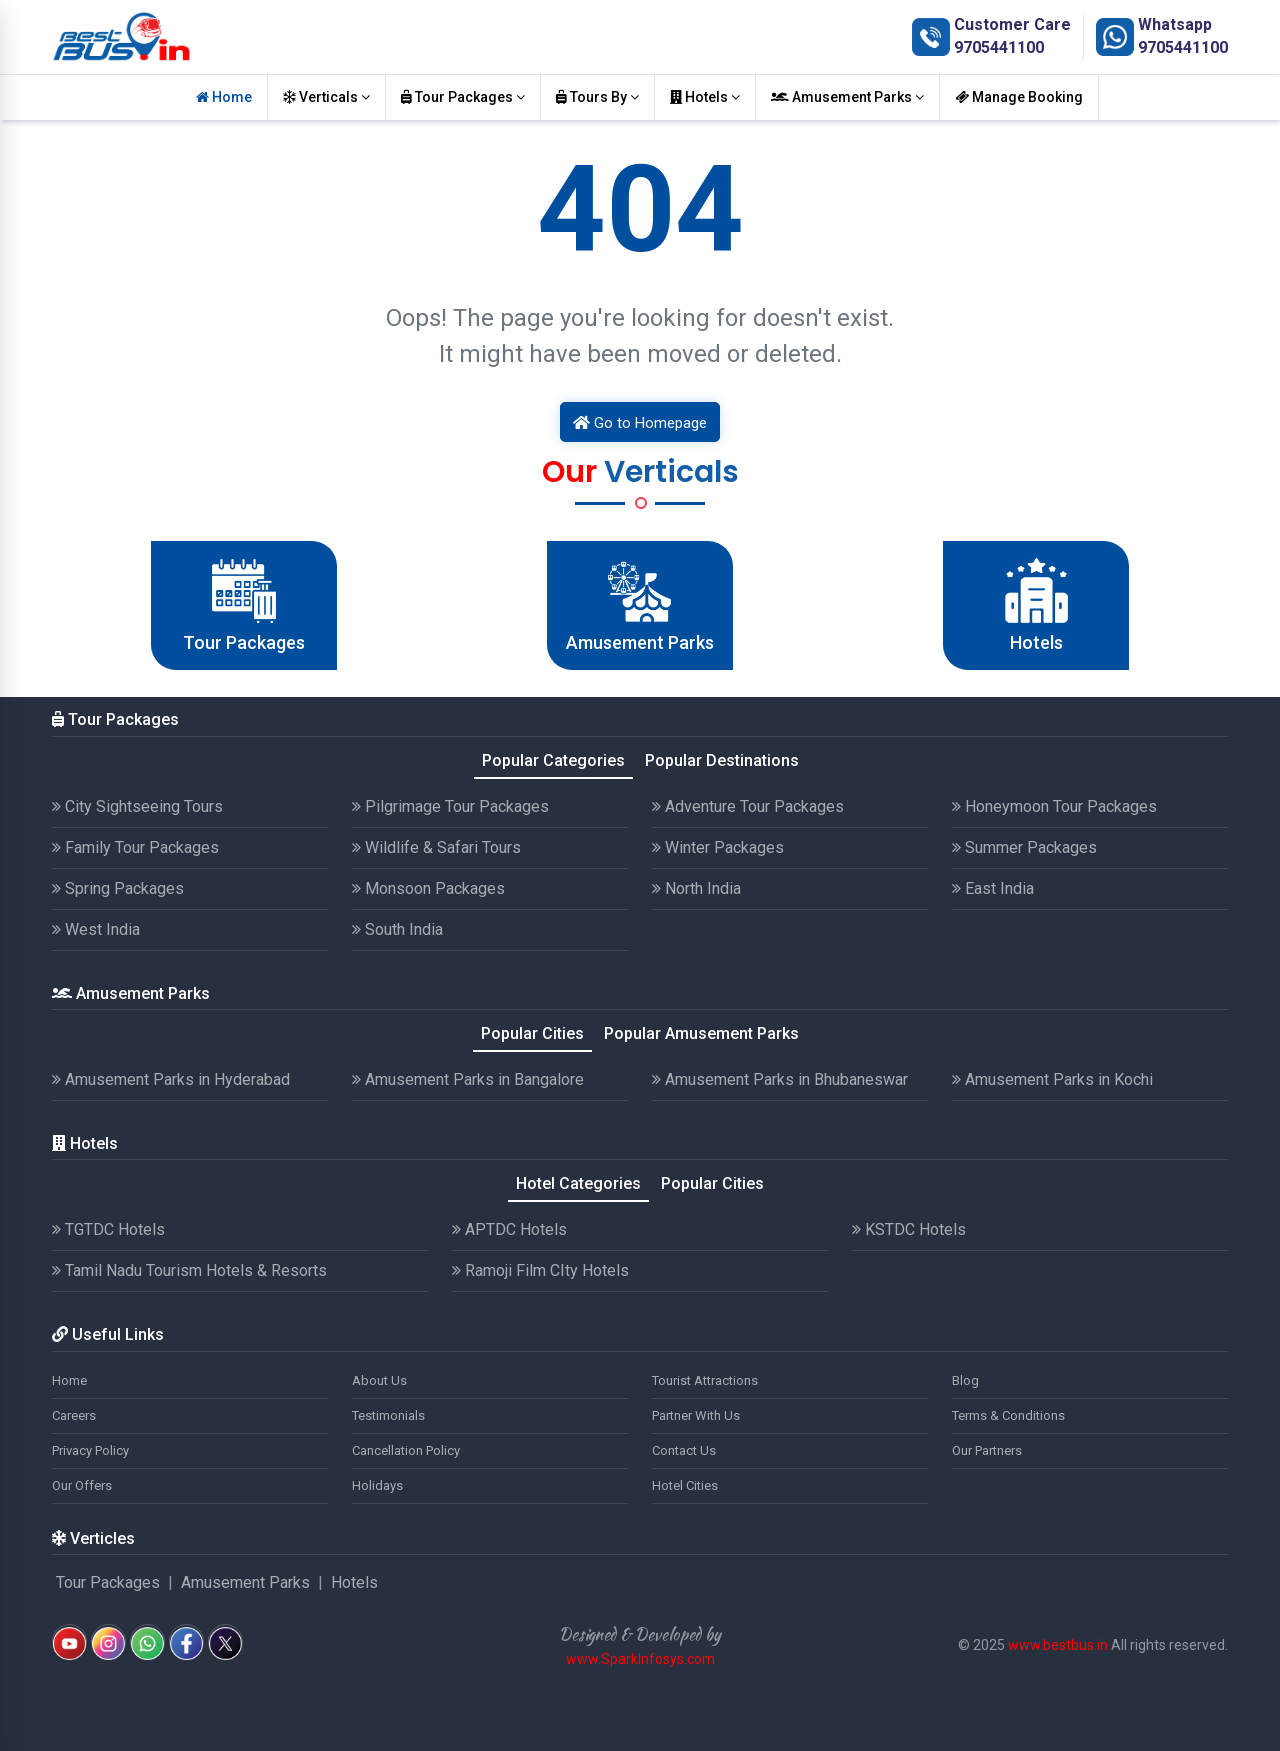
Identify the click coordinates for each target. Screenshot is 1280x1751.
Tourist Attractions (705, 1380)
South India (397, 929)
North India (696, 888)
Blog (965, 1380)
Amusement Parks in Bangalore (468, 1079)
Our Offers (82, 1485)
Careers (74, 1415)
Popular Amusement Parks (701, 1033)
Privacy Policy (90, 1450)
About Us (379, 1380)
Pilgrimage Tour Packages (450, 806)
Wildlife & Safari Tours (436, 847)
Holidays (377, 1485)
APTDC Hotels (509, 1229)
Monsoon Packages (428, 888)
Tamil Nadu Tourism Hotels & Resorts (189, 1270)
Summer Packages (1024, 847)
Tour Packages (463, 97)
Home (224, 97)
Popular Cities (532, 1033)
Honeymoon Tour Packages (1054, 806)
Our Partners (987, 1450)
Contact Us (684, 1450)
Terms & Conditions (1008, 1415)
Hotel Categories (578, 1183)
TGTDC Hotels (108, 1229)
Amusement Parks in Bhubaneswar (780, 1079)
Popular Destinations (722, 760)
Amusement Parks (847, 97)
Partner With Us (696, 1415)
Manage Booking (1019, 97)
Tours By (597, 97)
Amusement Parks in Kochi (1052, 1079)
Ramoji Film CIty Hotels (540, 1270)
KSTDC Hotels (909, 1229)
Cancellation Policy (406, 1450)
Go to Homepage (640, 423)
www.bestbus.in (1058, 1645)
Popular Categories (553, 760)
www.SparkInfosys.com (640, 1659)
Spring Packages (118, 888)
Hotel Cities (685, 1485)
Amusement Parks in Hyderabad (171, 1079)
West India (96, 929)
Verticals (326, 97)
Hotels (705, 97)
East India (993, 888)
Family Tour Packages (135, 847)
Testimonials (388, 1415)
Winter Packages (718, 847)
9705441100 (999, 47)
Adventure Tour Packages (748, 806)
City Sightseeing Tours (137, 806)
